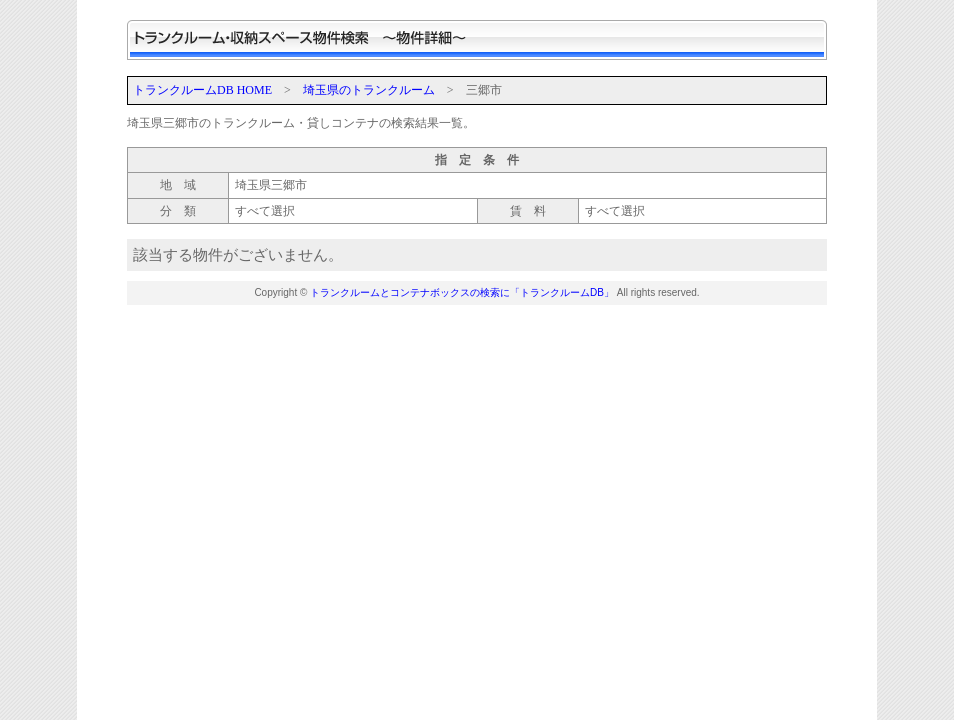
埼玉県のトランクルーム (369, 90)
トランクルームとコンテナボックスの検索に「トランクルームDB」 (462, 292)
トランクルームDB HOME (202, 90)
